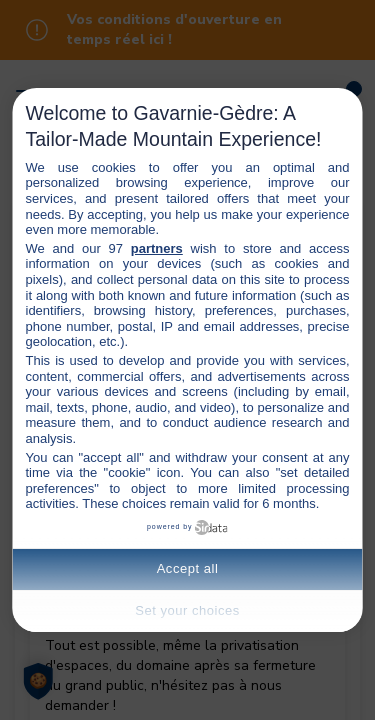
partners (157, 248)
